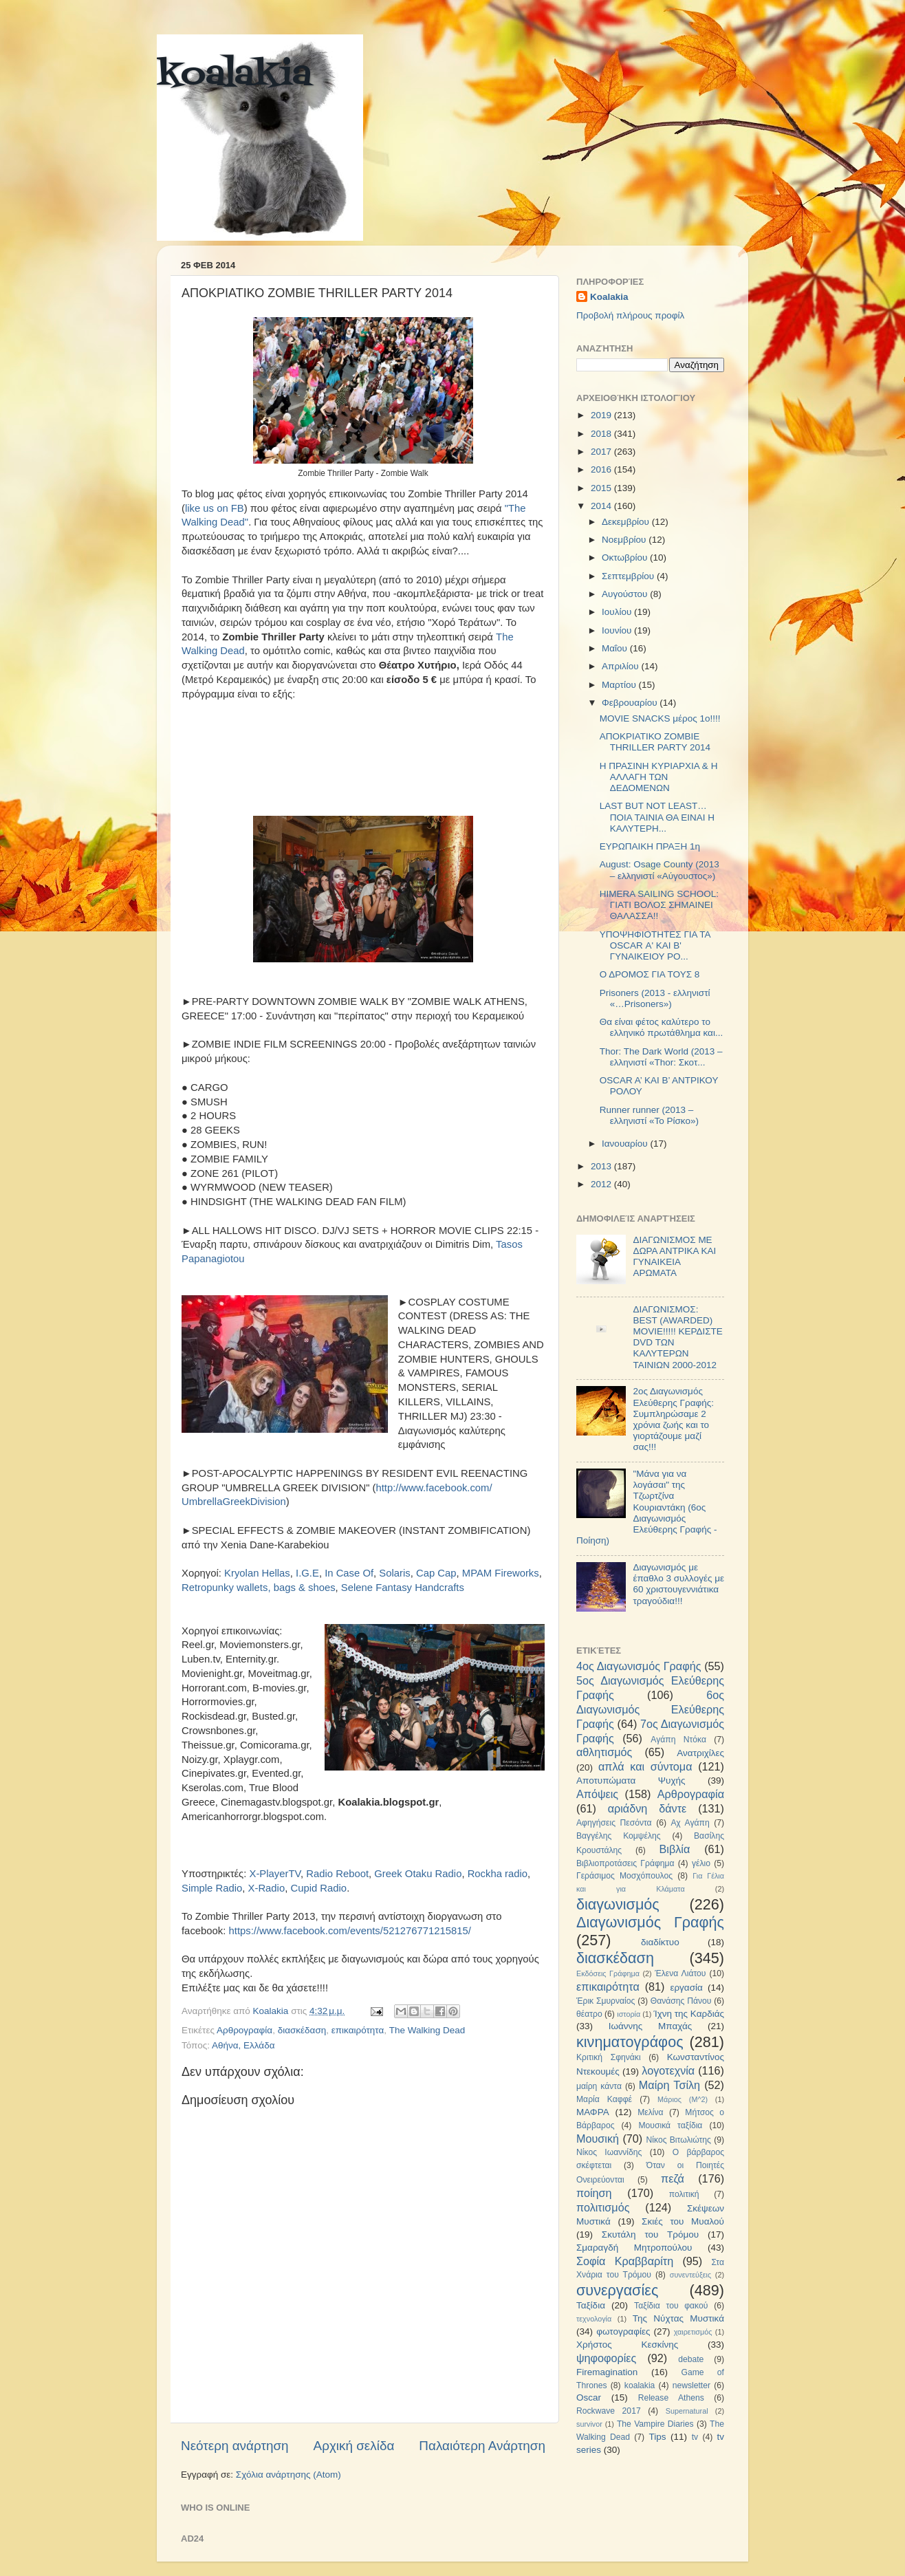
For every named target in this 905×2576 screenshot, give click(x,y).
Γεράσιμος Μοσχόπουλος (624, 1876)
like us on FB (214, 508)
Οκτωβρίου (626, 557)
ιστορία (628, 2014)
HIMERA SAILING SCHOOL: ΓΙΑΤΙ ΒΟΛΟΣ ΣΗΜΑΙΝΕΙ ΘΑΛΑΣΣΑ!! (659, 905)
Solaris (394, 1573)
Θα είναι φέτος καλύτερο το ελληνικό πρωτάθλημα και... (661, 1027)
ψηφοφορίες (606, 2358)
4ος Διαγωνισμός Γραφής (638, 1666)
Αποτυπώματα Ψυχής (631, 1780)
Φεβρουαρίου (630, 702)
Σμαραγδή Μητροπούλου (634, 2247)
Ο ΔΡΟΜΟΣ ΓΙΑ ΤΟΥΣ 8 (650, 974)
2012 (602, 1184)
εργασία (686, 1987)
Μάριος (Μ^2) (682, 2099)
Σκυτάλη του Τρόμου (650, 2234)
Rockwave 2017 (608, 2411)
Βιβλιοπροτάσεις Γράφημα (625, 1863)
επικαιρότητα (357, 2030)
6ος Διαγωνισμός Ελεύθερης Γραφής (650, 1709)
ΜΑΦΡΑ (592, 2112)
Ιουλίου (618, 612)
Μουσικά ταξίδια (670, 2125)
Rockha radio (497, 1873)
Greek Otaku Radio (417, 1873)
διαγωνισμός (617, 1904)
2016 (602, 469)
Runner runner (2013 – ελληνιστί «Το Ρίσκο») (649, 1115)
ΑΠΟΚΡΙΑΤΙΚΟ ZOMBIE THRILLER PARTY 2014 (655, 742)
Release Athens (671, 2398)
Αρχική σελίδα (354, 2445)
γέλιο (701, 1863)
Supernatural (687, 2411)
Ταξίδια (590, 2305)
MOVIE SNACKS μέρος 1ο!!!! (660, 718)
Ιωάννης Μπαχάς (651, 2026)
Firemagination (606, 2372)
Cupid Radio (318, 1888)
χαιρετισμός (693, 2332)
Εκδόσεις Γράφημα (608, 1973)
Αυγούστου (626, 594)
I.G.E (307, 1573)
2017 (602, 451)
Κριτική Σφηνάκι (608, 2057)
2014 (602, 506)
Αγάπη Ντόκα (678, 1739)
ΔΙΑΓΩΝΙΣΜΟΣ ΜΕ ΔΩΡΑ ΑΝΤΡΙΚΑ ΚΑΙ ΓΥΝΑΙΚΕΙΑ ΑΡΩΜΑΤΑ (674, 1257)
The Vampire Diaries (655, 2424)
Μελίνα (650, 2112)
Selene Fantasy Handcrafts (402, 1587)
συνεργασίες (617, 2290)
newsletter (691, 2385)
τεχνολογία (593, 2319)
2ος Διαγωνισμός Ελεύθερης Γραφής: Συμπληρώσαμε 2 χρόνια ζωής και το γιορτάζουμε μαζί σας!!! (673, 1419)
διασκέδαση (302, 2030)
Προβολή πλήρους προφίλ (630, 315)
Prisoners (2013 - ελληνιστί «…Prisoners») (655, 998)
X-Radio (266, 1888)
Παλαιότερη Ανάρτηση (482, 2445)
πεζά (672, 2178)
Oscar (588, 2397)
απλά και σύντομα (645, 1766)
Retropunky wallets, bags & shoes (259, 1587)
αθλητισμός (604, 1752)
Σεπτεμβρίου (629, 576)
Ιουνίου (618, 630)
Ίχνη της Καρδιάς (688, 2014)
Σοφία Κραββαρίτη (624, 2261)
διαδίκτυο (660, 1942)
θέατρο (589, 2014)
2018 (602, 434)
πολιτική (684, 2194)
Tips (657, 2437)
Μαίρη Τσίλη (669, 2085)
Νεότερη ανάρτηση (235, 2445)
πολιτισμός (602, 2207)
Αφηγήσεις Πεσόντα (614, 1823)
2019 (602, 415)
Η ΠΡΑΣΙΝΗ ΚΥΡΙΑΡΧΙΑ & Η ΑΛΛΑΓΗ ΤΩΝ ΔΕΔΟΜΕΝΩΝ (659, 777)
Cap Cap (436, 1573)
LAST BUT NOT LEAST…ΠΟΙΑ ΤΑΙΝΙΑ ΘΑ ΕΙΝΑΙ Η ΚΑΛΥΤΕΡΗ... (657, 817)
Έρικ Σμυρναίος (605, 2001)
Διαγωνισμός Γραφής (650, 1922)
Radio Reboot (337, 1873)
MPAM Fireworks (500, 1573)
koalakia (234, 76)
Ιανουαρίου (626, 1143)
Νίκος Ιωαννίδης (609, 2152)
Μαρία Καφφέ (604, 2099)
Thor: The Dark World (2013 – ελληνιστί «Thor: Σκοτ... (661, 1057)
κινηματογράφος (630, 2041)
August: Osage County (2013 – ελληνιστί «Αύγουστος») (659, 869)
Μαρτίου (620, 685)
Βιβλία (674, 1849)
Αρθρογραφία (244, 2030)
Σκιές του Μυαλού (683, 2221)
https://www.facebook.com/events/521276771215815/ (350, 1930)
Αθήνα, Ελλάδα (243, 2045)
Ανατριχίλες (700, 1753)
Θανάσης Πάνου (681, 2001)
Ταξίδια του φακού (671, 2305)
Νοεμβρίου (625, 539)
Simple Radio (212, 1888)
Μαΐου (616, 648)
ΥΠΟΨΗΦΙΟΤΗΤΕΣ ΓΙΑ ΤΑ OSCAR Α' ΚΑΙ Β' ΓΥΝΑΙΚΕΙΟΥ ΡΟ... (655, 945)
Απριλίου (621, 666)
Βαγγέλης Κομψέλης (618, 1836)
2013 (602, 1166)
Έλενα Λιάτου (680, 1973)
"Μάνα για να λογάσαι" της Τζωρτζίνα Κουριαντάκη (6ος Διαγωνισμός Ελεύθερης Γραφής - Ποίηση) (646, 1507)
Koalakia (609, 297)
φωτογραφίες (623, 2331)
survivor (589, 2424)
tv (695, 2437)
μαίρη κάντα (599, 2086)
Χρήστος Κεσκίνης (627, 2344)
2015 (602, 488)
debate (691, 2359)
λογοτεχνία (668, 2070)
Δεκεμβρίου (627, 522)
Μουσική (597, 2138)
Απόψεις (597, 1794)
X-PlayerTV (275, 1873)
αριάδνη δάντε (647, 1808)
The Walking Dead (427, 2030)
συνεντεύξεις (690, 2275)
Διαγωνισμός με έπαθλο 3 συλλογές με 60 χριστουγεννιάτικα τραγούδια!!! (678, 1584)
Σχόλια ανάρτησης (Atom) (288, 2474)
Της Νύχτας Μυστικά (678, 2318)
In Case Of (349, 1573)
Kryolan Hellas (257, 1573)
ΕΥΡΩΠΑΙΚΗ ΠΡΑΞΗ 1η (650, 846)
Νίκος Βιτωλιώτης (678, 2140)
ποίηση (594, 2193)
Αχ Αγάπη (689, 1823)
